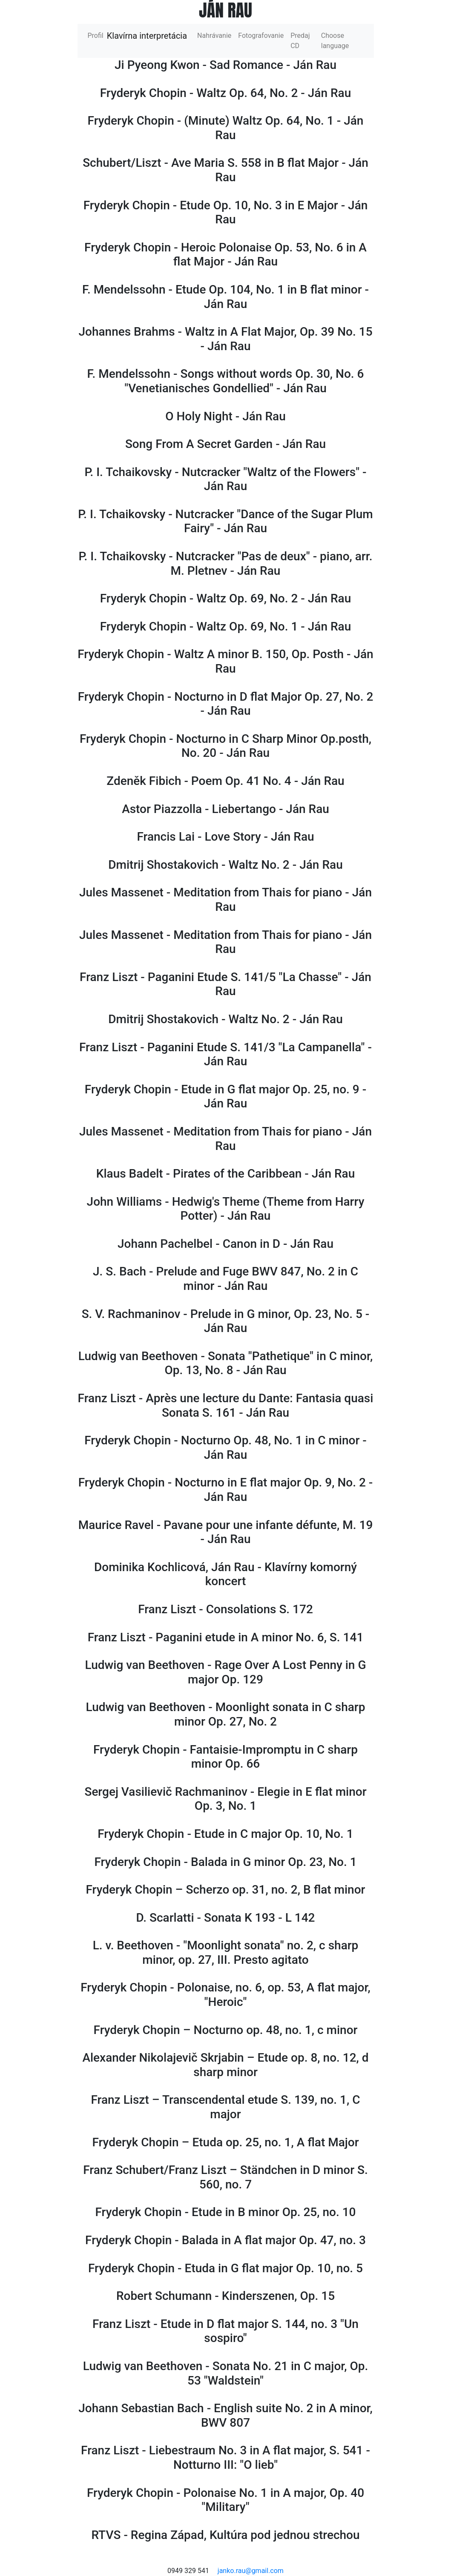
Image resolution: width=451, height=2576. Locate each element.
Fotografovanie (261, 35)
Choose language (335, 40)
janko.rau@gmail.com (251, 2571)
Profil (97, 35)
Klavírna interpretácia (147, 36)
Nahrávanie (214, 35)
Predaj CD (300, 40)
